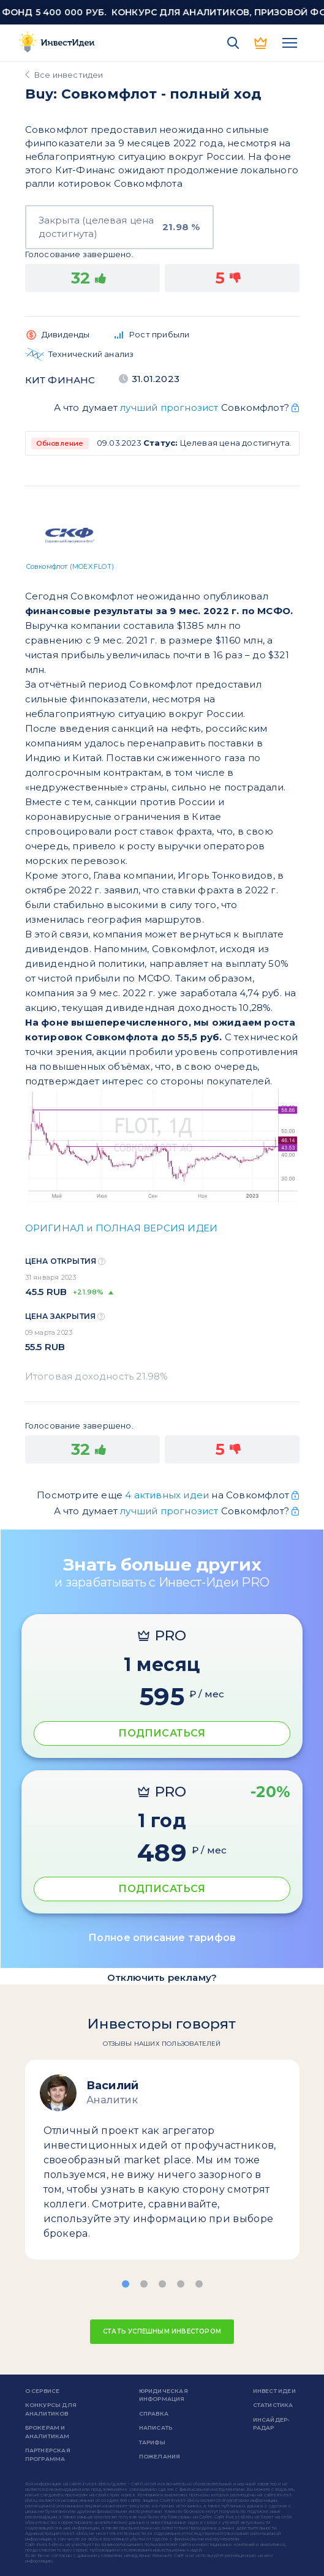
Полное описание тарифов (162, 1937)
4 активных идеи (168, 1495)
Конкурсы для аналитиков (51, 2409)
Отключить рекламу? (162, 1977)
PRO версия (261, 43)
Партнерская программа (47, 2454)
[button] (125, 2284)
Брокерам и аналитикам (47, 2431)
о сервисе (42, 2390)
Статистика (273, 2404)
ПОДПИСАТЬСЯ (161, 1733)
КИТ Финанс (60, 380)
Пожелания (160, 2456)
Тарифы (152, 2442)
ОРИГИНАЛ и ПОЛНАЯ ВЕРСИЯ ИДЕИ (121, 1228)
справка (153, 2413)
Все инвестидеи (69, 75)
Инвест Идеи (274, 2390)
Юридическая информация (163, 2395)
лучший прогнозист (169, 407)
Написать (156, 2427)
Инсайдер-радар (271, 2423)
